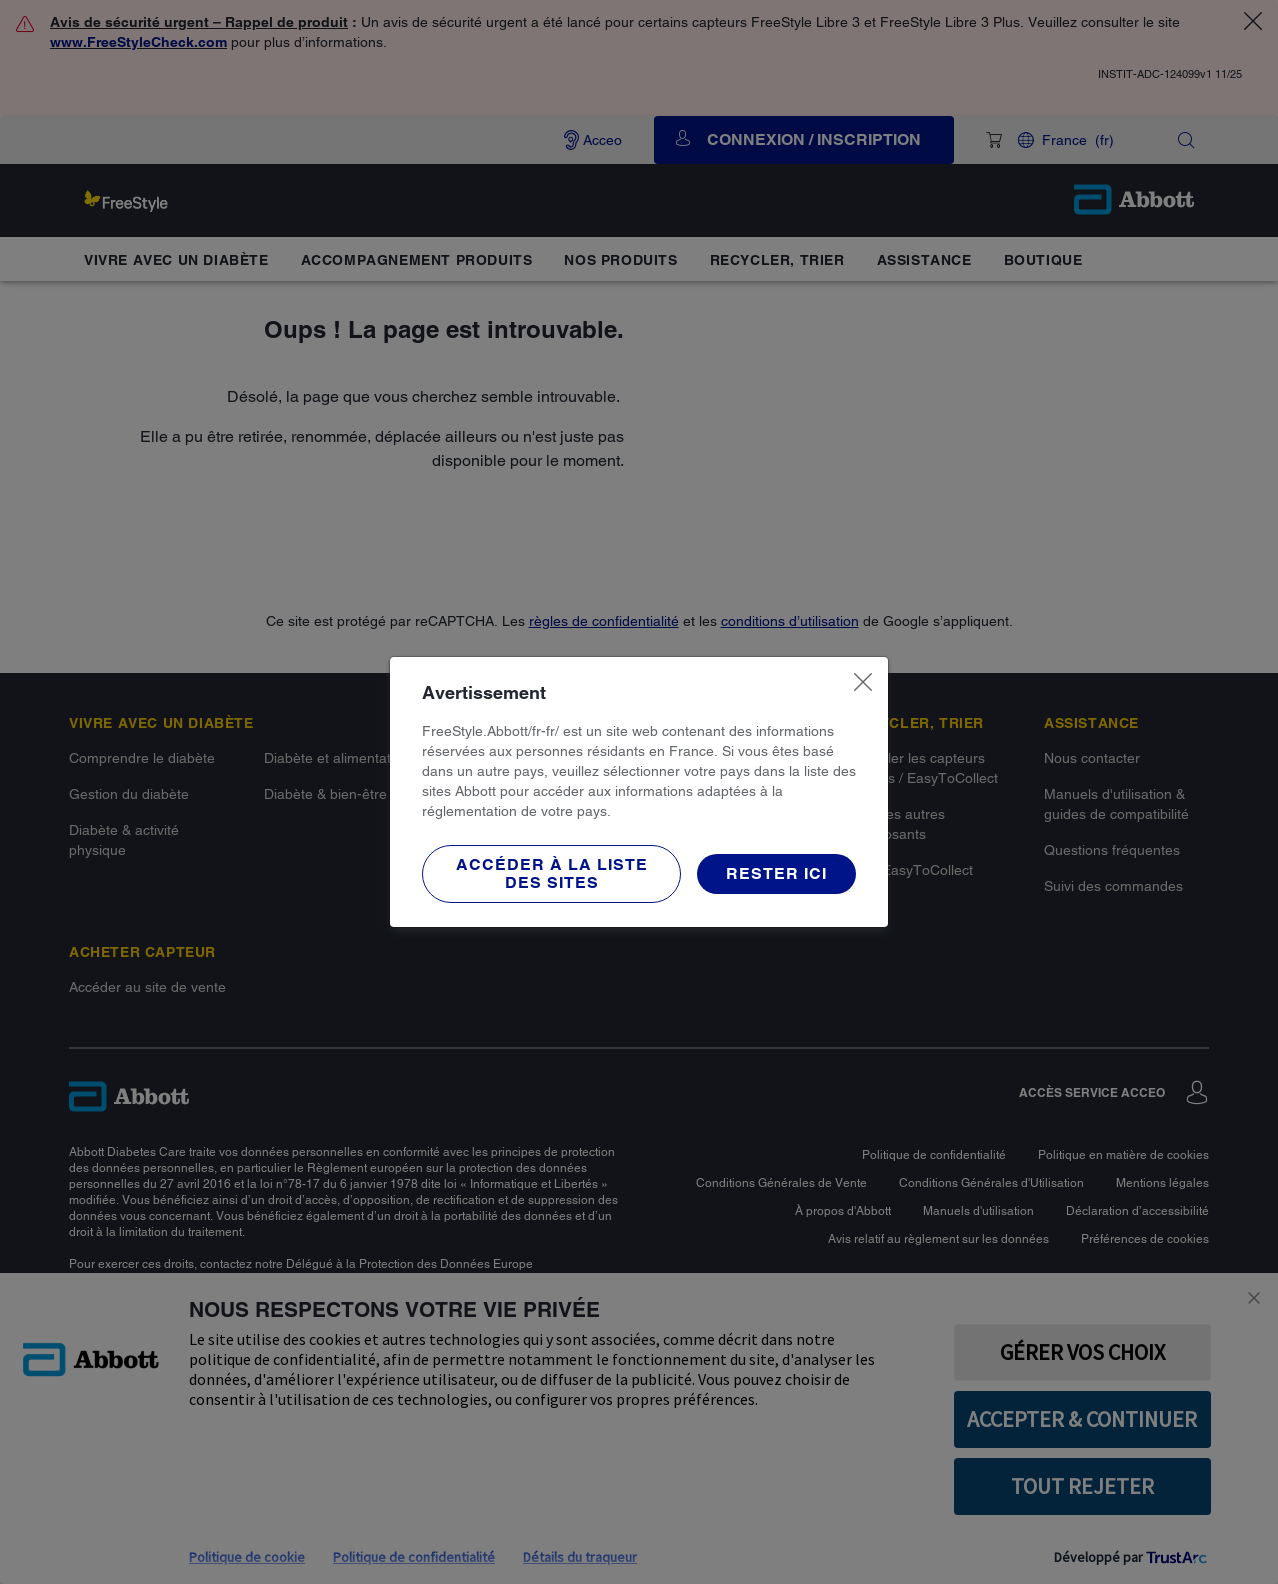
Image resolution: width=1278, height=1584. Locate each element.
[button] (551, 874)
